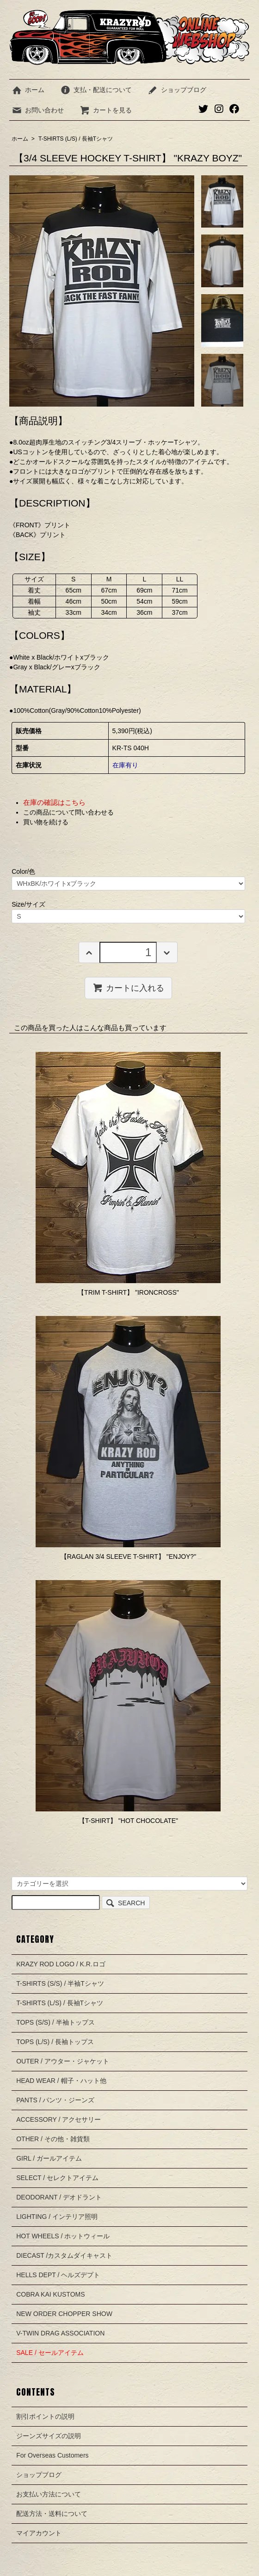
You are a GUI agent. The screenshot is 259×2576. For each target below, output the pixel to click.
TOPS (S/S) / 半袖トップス (55, 2022)
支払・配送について (96, 89)
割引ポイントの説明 (45, 2416)
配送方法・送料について (51, 2513)
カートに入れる (128, 987)
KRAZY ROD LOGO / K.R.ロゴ (60, 1964)
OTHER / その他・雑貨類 (53, 2139)
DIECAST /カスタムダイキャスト (64, 2255)
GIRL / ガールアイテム (49, 2158)
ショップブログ (177, 89)
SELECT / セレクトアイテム (57, 2177)
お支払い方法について (48, 2494)
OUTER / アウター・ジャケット (62, 2061)
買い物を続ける (45, 822)
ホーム (28, 89)
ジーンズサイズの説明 (48, 2436)
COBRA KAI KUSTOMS (50, 2294)
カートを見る (106, 110)
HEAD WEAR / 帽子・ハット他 (61, 2080)
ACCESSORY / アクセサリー (58, 2119)
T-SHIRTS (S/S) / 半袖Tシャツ (60, 1983)
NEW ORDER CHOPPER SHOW (64, 2313)
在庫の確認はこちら (54, 802)
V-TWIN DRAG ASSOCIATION (60, 2333)
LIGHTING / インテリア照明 (57, 2216)
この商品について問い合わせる (68, 812)
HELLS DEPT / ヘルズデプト (58, 2275)
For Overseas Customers (52, 2455)
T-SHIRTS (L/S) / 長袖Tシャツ (75, 139)
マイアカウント (39, 2533)
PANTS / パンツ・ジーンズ (55, 2100)
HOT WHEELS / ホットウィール (63, 2236)
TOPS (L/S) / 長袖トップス (55, 2041)
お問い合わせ (38, 110)
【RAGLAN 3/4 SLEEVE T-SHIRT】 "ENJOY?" (128, 1556)
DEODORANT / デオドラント (59, 2197)
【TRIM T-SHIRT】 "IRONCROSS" (128, 1292)
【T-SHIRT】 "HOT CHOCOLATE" (128, 1820)
